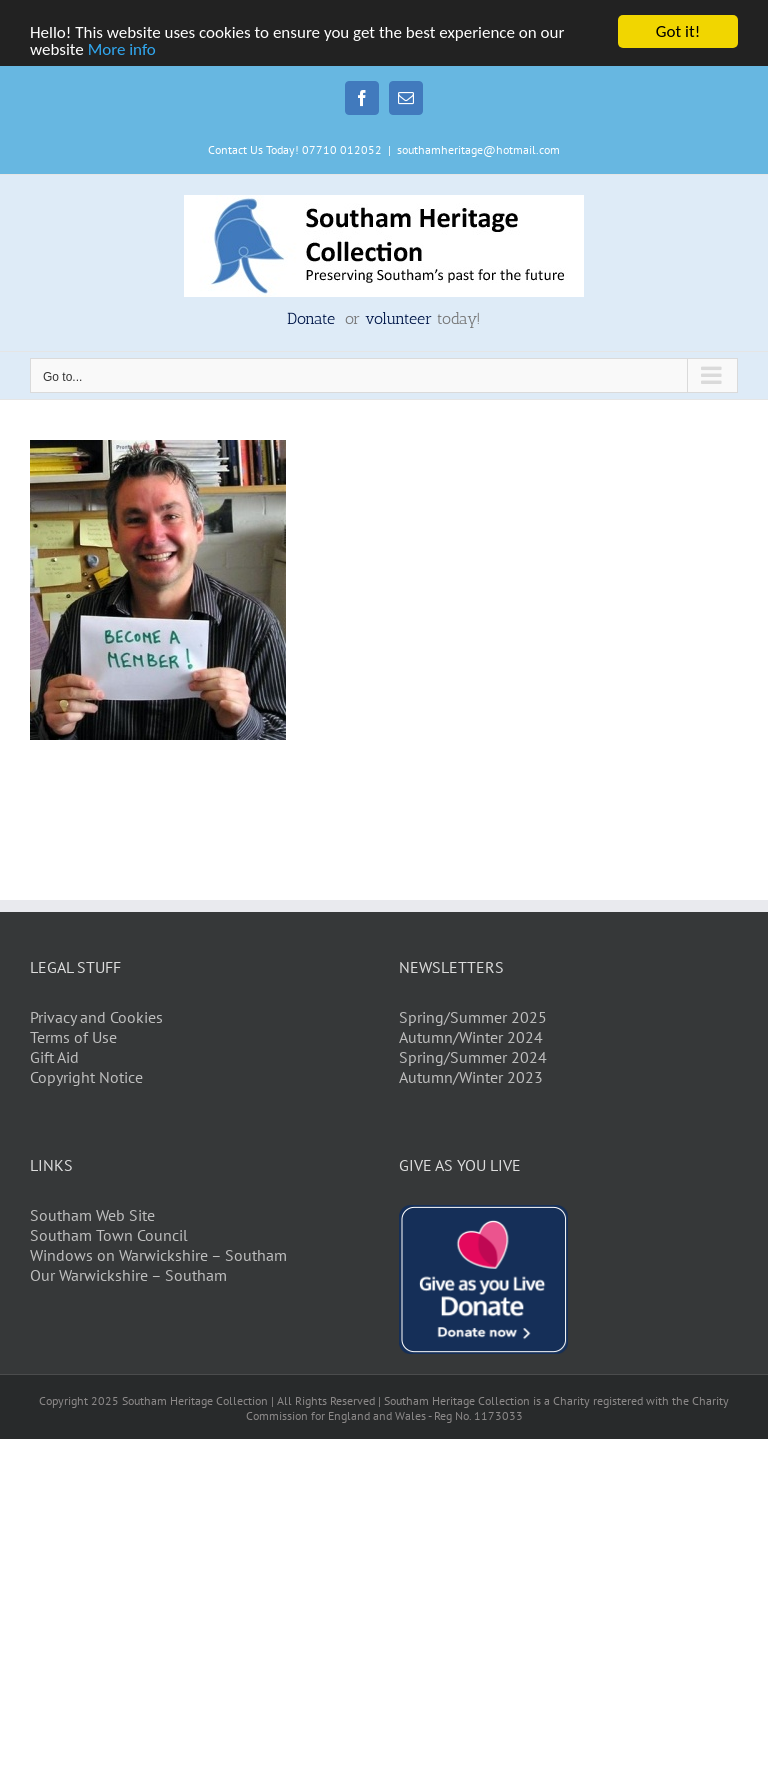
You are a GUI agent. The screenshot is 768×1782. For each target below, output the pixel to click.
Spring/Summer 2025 (473, 1017)
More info (122, 49)
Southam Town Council (109, 1235)
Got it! (678, 31)
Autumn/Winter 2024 (471, 1037)
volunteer (398, 318)
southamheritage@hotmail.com (478, 149)
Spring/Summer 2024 (473, 1057)
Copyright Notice (86, 1077)
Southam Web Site (92, 1215)
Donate (313, 318)
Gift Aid (54, 1057)
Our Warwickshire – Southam (128, 1275)
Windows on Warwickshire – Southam (158, 1255)
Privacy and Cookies (96, 1017)
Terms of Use (73, 1037)
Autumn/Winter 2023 (471, 1077)
